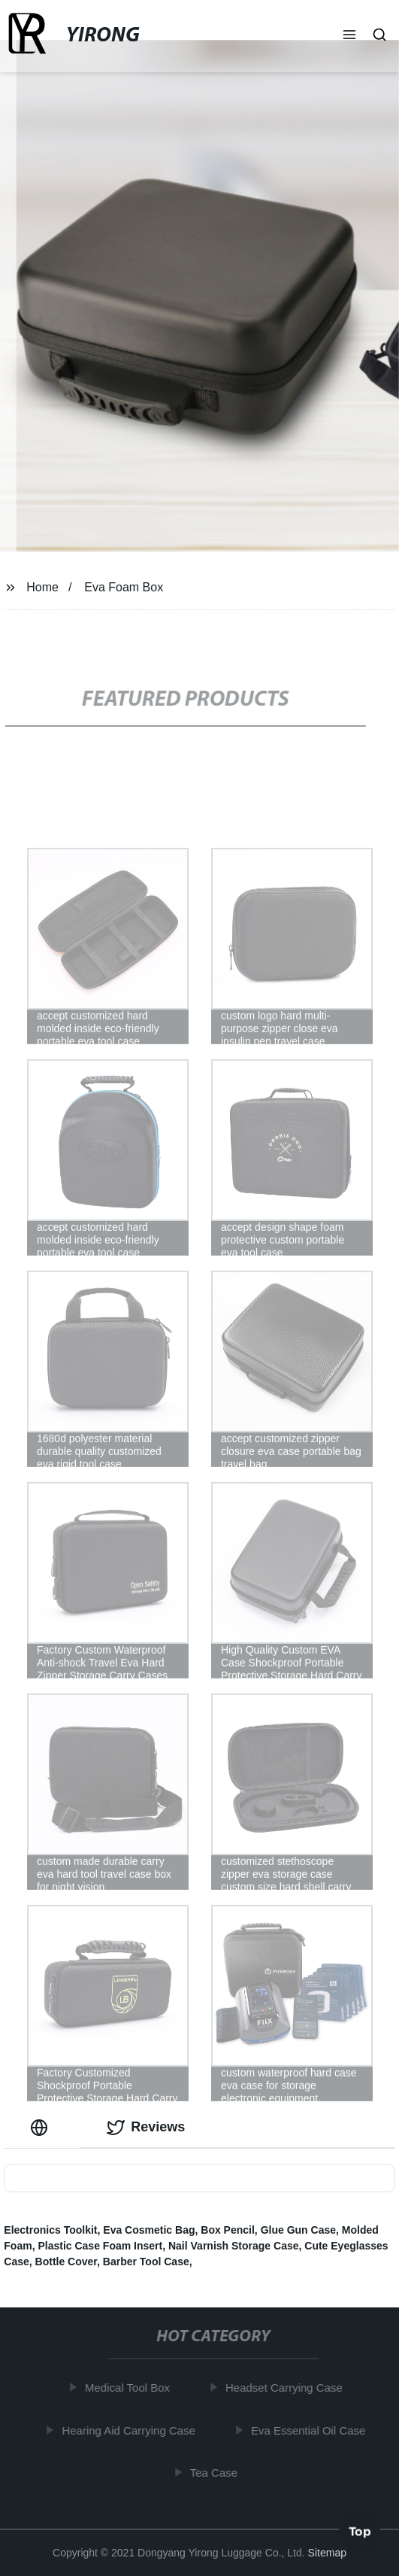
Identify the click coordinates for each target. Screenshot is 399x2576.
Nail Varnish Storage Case (233, 2246)
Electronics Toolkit (50, 2230)
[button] (349, 36)
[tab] (42, 2127)
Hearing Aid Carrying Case (132, 2430)
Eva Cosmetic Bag (149, 2230)
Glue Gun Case (298, 2230)
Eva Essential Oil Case (311, 2430)
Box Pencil (228, 2230)
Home (42, 587)
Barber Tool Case (146, 2262)
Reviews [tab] (146, 2128)
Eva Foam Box (123, 587)
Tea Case (216, 2472)
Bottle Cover (66, 2262)
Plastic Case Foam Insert (100, 2246)
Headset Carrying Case (287, 2387)
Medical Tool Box (130, 2387)
